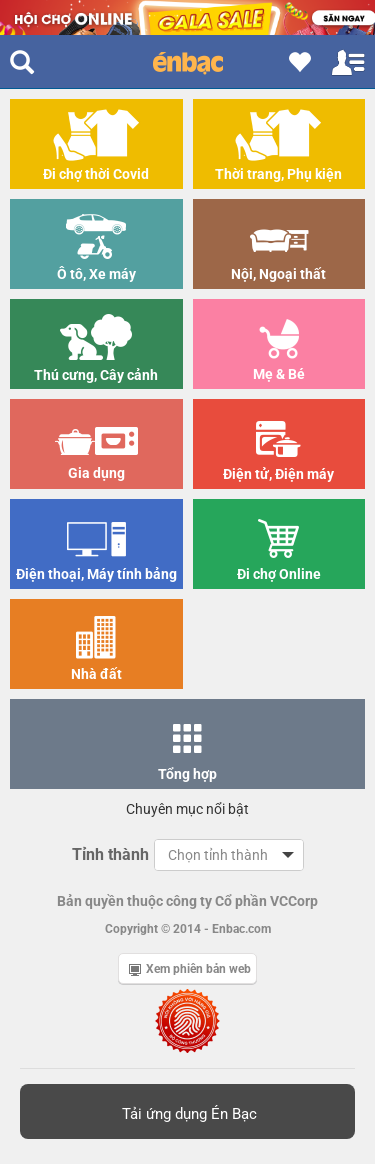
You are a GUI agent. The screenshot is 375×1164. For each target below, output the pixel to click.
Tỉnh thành (110, 854)
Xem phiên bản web (190, 969)
